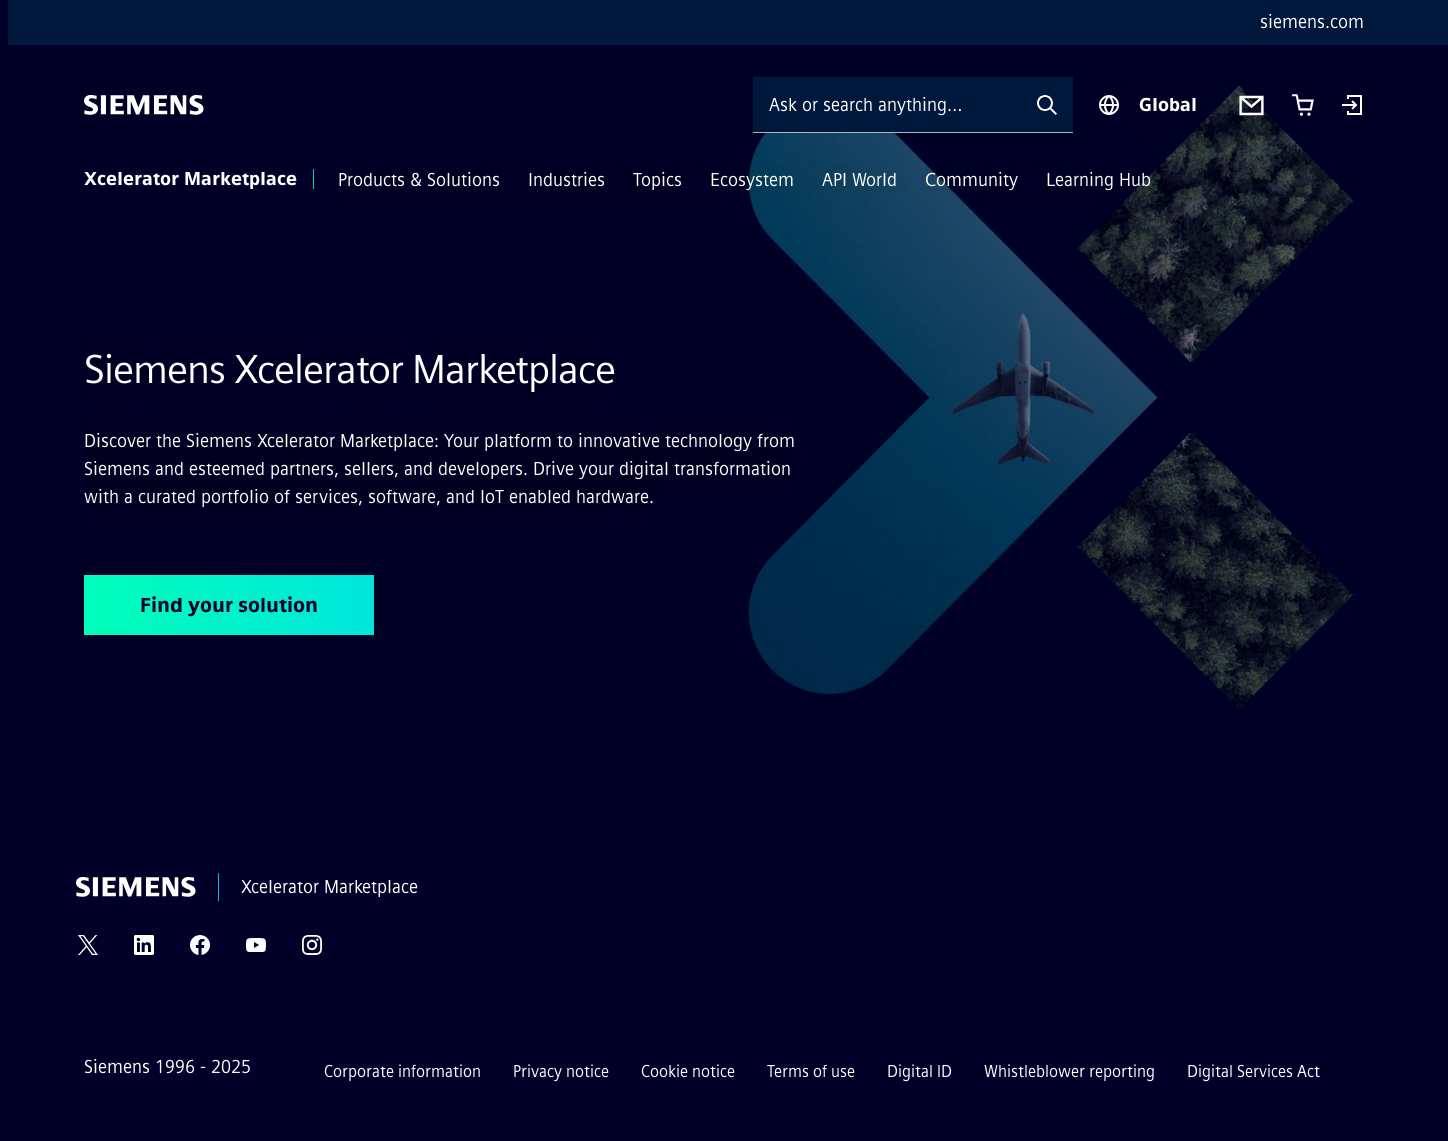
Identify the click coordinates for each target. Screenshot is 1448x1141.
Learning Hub (1098, 180)
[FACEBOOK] (200, 951)
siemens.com (1312, 22)
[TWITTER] (88, 951)
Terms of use (811, 1071)
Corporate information (402, 1071)
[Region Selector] (1147, 105)
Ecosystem (752, 180)
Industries (566, 180)
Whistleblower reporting (1069, 1071)
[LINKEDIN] (144, 951)
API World (859, 180)
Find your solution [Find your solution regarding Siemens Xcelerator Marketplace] (229, 605)
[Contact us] (1251, 105)
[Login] (1352, 107)
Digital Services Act (1253, 1071)
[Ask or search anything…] (887, 104)
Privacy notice (561, 1071)
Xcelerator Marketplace (190, 179)
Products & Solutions (419, 180)
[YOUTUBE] (256, 951)
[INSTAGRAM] (312, 951)
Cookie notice (688, 1071)
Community (971, 180)
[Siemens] (144, 105)
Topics (657, 180)
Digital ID (919, 1071)
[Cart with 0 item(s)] (1303, 105)
